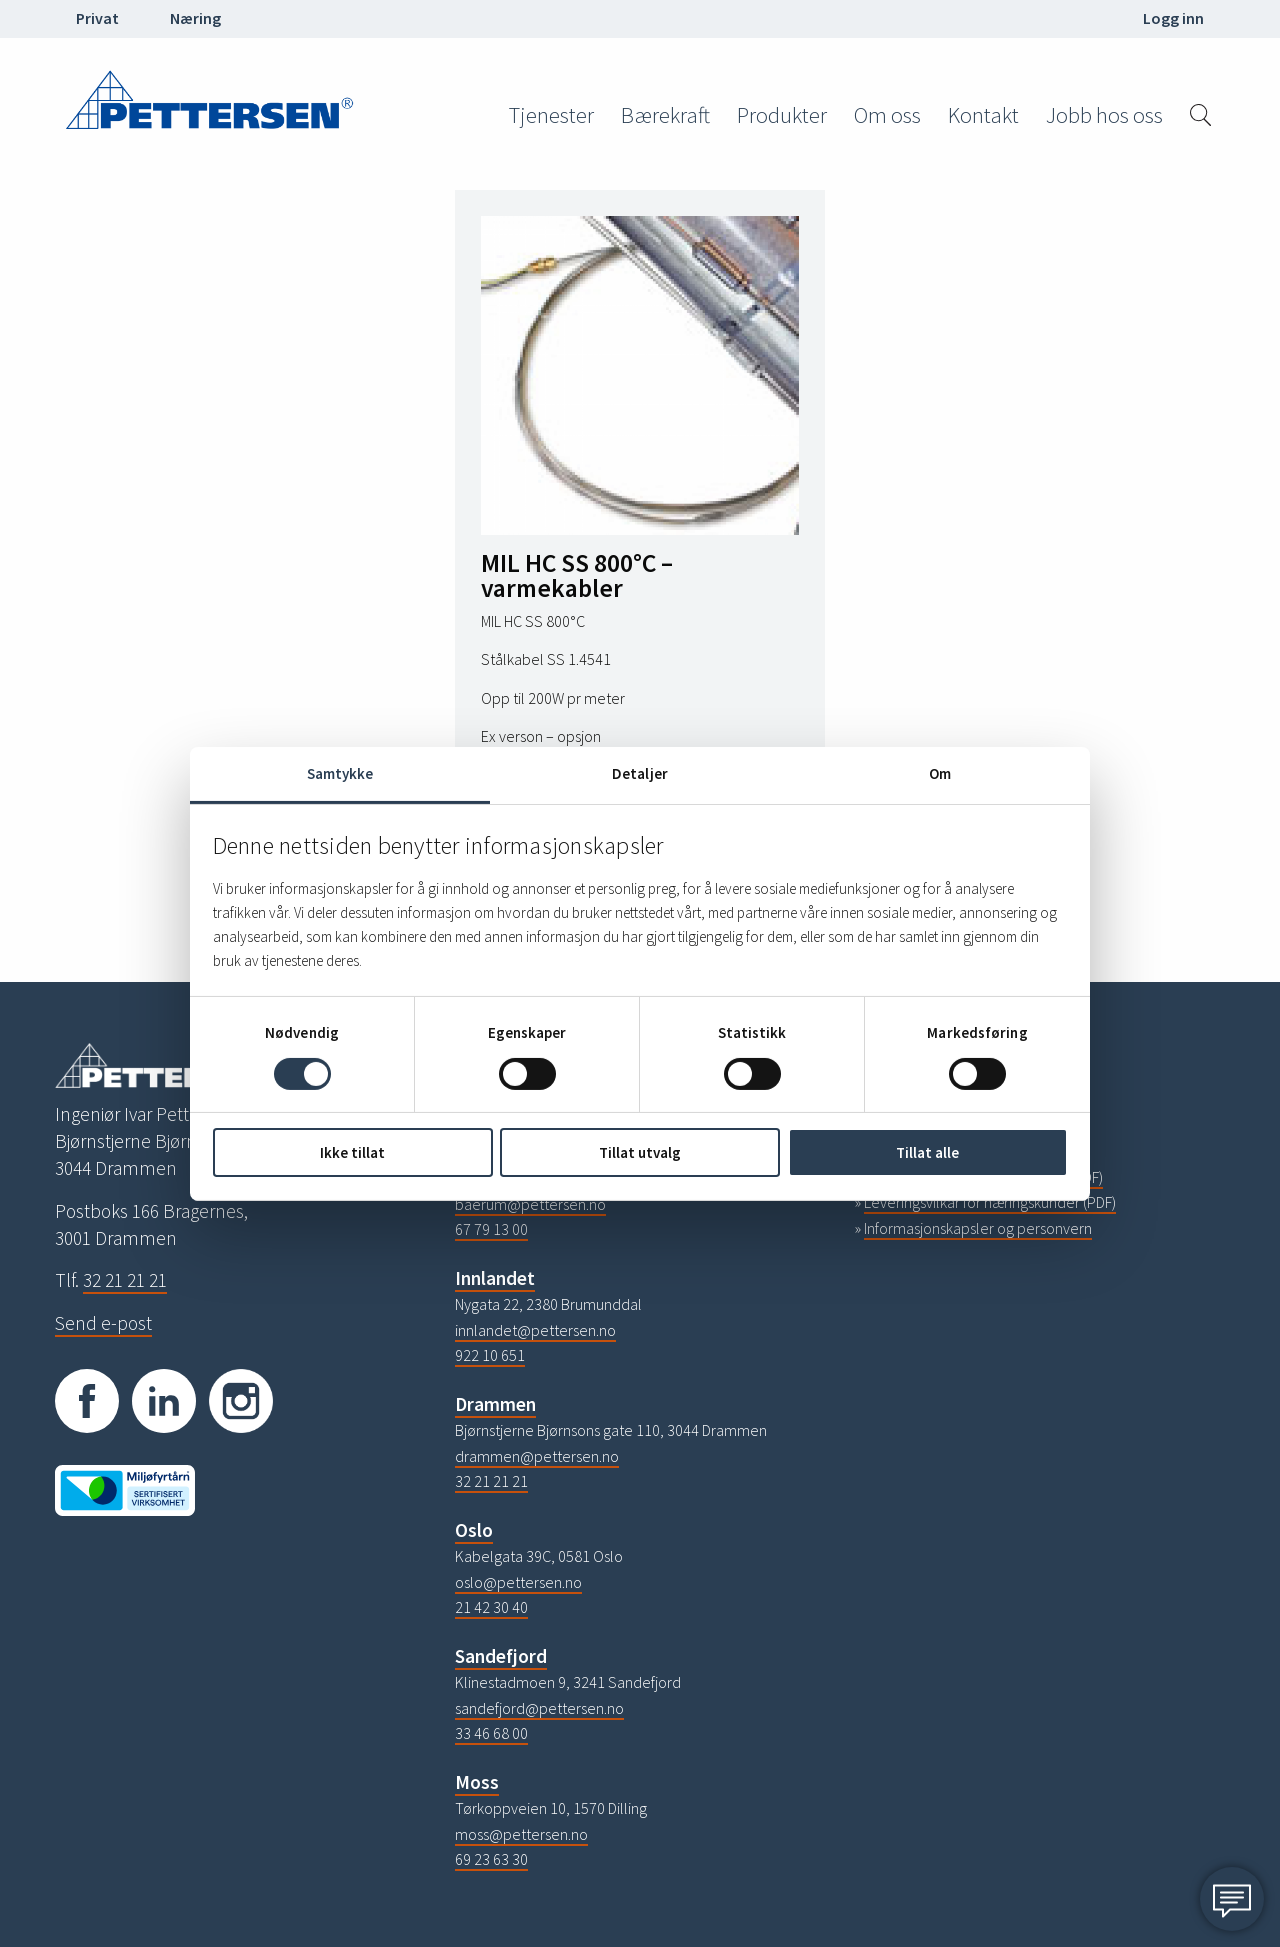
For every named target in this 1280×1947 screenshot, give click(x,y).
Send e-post (103, 1323)
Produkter (782, 115)
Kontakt (983, 115)
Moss (477, 1782)
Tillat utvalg (640, 1152)
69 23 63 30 (491, 1859)
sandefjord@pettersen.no (539, 1708)
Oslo (474, 1530)
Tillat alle (927, 1152)
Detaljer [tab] (640, 772)
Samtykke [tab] (340, 772)
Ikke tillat (352, 1152)
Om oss (887, 115)
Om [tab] (940, 772)
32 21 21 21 (125, 1280)
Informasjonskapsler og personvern (978, 1228)
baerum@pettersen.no (530, 1204)
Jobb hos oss (1104, 115)
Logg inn (1173, 18)
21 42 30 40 (491, 1607)
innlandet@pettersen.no (535, 1330)
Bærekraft (665, 115)
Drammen (495, 1404)
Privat (97, 18)
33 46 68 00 (491, 1733)
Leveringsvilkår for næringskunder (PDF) (990, 1202)
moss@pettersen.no (521, 1834)
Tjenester (551, 115)
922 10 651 (490, 1355)
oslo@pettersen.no (518, 1582)
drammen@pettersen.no (537, 1456)
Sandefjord (501, 1656)
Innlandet (495, 1278)
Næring (195, 18)
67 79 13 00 (491, 1229)
